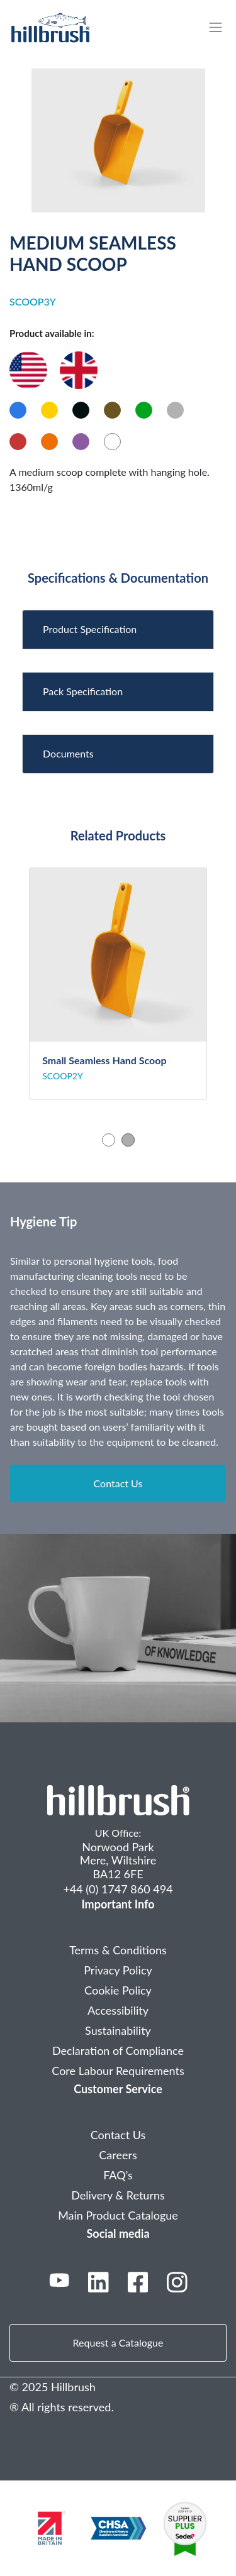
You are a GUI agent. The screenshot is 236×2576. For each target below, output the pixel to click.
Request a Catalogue (118, 2342)
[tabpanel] (118, 984)
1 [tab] (108, 1140)
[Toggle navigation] (222, 27)
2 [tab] (128, 1140)
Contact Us (118, 1483)
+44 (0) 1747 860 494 (117, 1889)
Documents (68, 753)
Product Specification (90, 629)
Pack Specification (83, 691)
